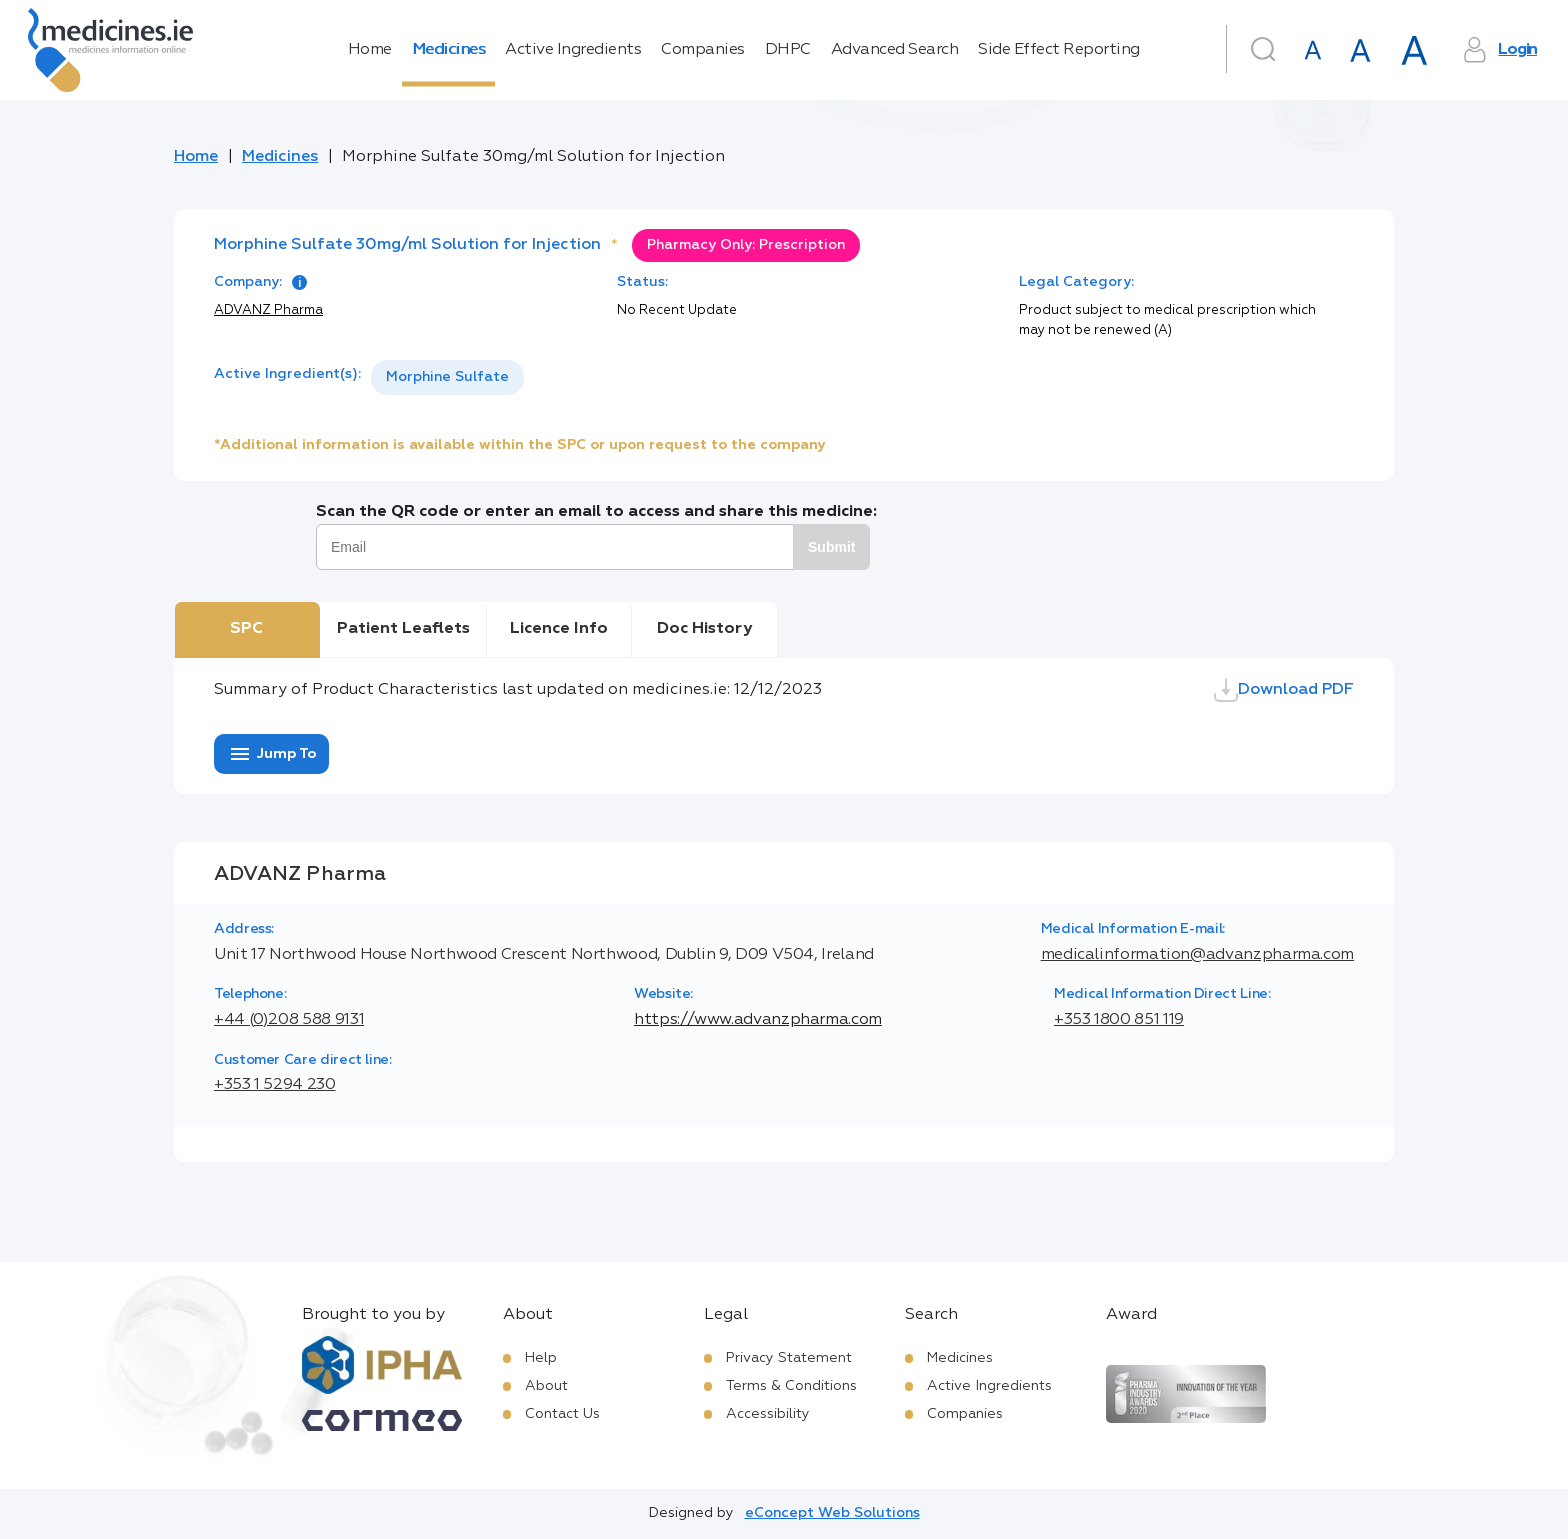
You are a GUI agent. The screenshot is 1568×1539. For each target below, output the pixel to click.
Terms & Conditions (791, 1386)
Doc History (704, 629)
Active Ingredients (573, 50)
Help (541, 1358)
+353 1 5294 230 (275, 1085)
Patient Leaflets (403, 629)
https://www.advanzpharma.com (758, 1020)
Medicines (449, 50)
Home (370, 50)
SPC (246, 629)
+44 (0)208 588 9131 (289, 1020)
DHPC (788, 50)
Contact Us (562, 1414)
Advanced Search (895, 50)
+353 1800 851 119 (1119, 1020)
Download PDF (1284, 690)
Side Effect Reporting (1059, 50)
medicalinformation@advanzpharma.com (1197, 955)
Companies (703, 50)
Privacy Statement (789, 1358)
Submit (831, 547)
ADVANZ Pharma (268, 310)
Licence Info (559, 629)
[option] (447, 377)
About (546, 1386)
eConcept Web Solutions (832, 1513)
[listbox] (447, 377)
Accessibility (768, 1414)
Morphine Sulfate (447, 377)
